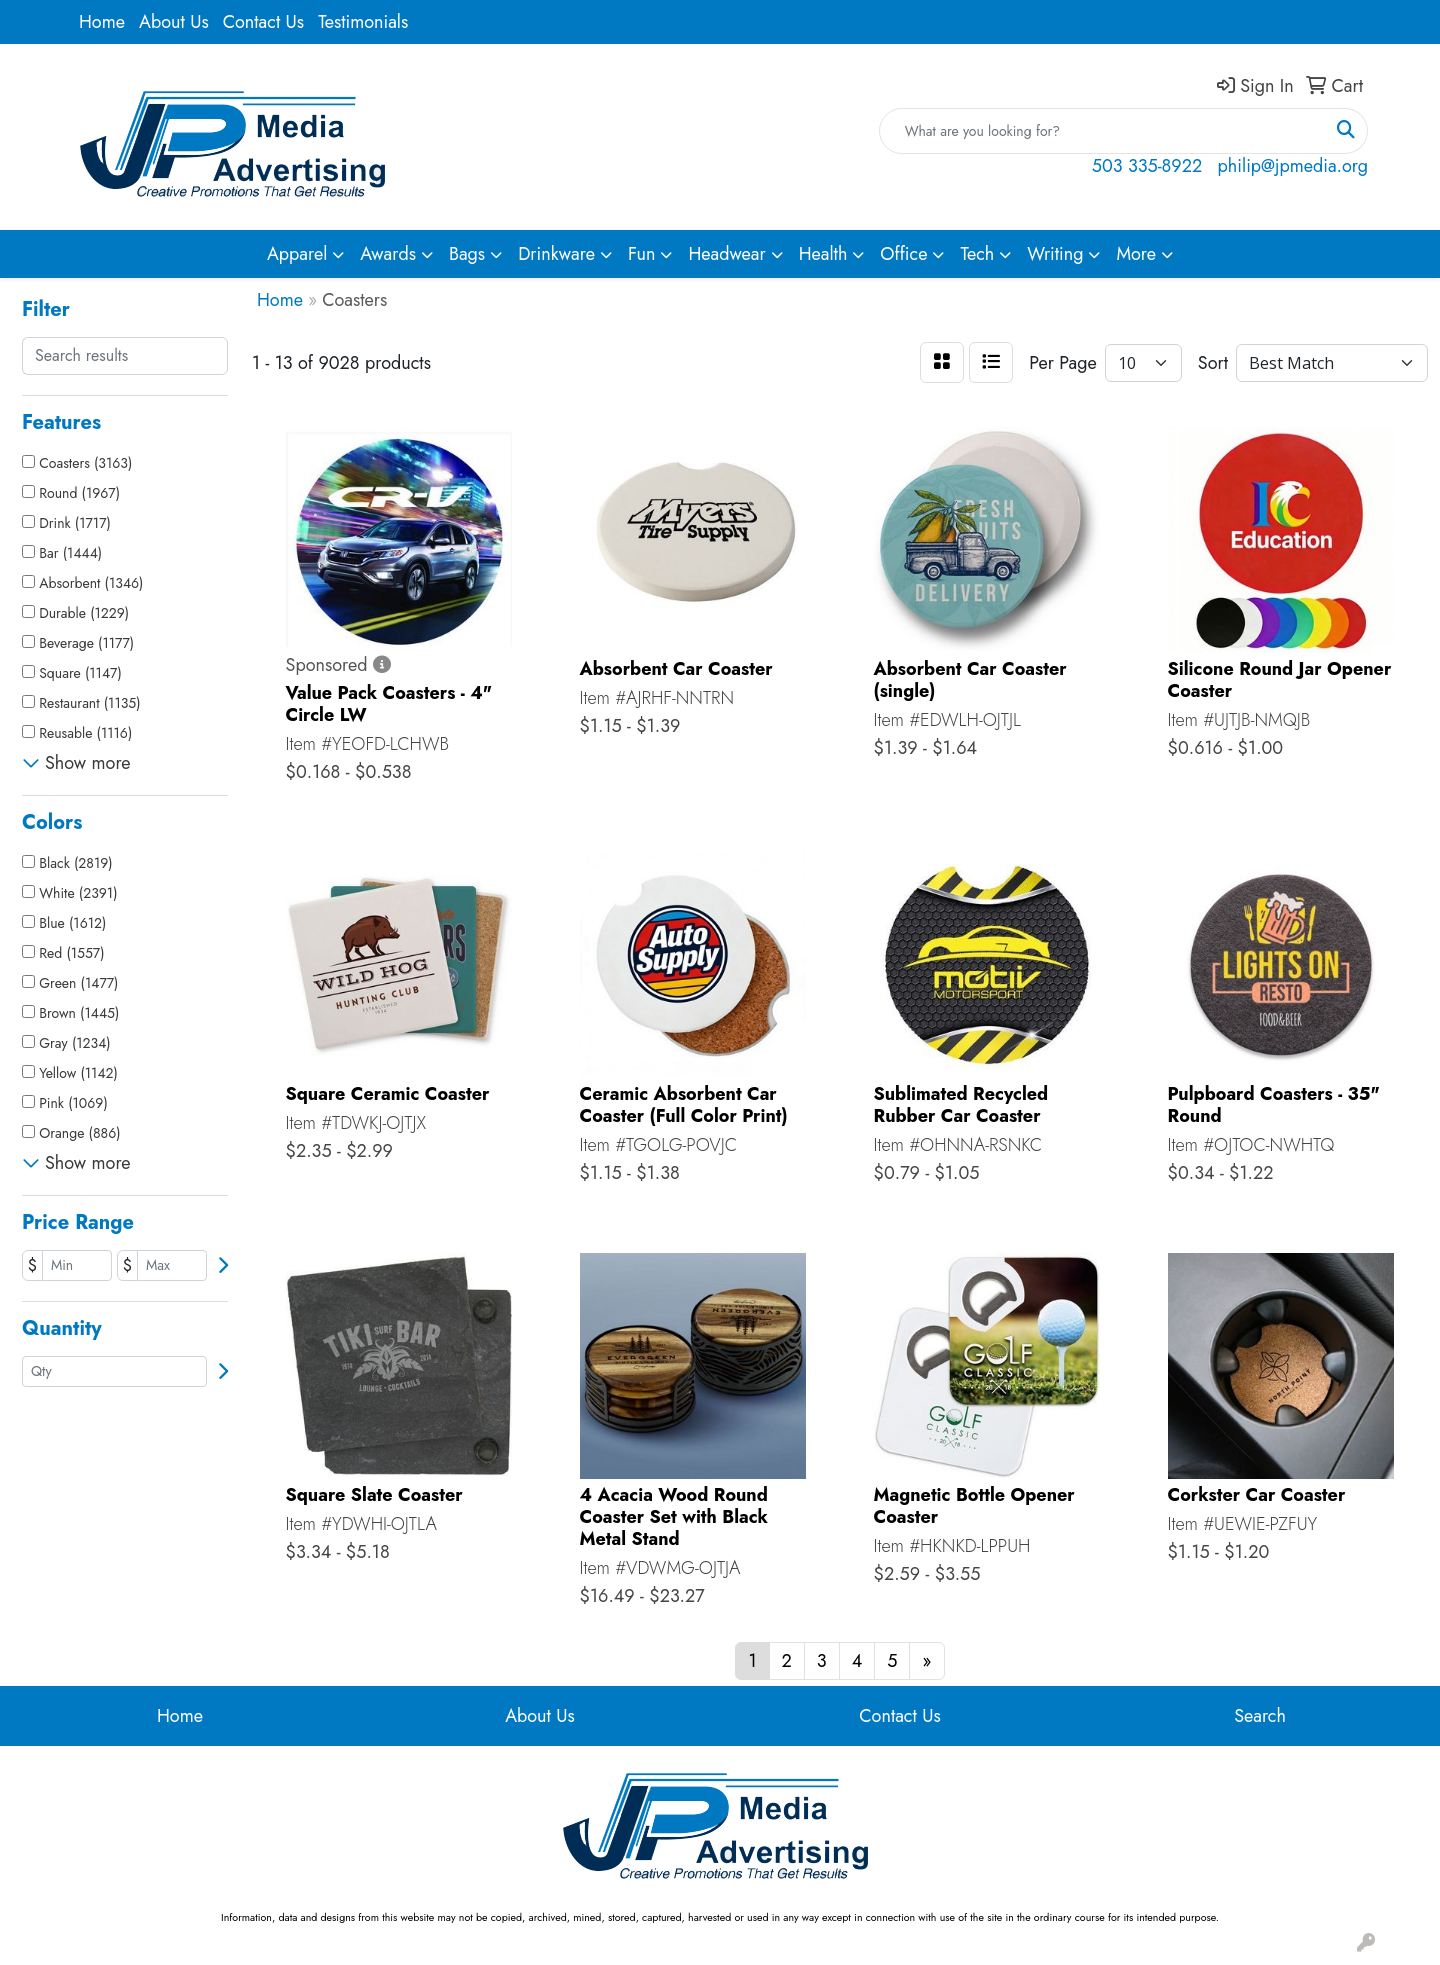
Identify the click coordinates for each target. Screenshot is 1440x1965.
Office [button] (903, 254)
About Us (174, 22)
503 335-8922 (1147, 166)
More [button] (1136, 254)
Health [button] (823, 254)
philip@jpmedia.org (1293, 166)
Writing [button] (1055, 254)
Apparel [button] (297, 254)
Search (1260, 1716)
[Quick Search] (1102, 131)
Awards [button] (388, 254)
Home (102, 22)
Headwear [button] (726, 254)
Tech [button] (977, 254)
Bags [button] (467, 254)
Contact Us (263, 22)
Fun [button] (642, 254)
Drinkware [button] (556, 254)
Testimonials (363, 22)
